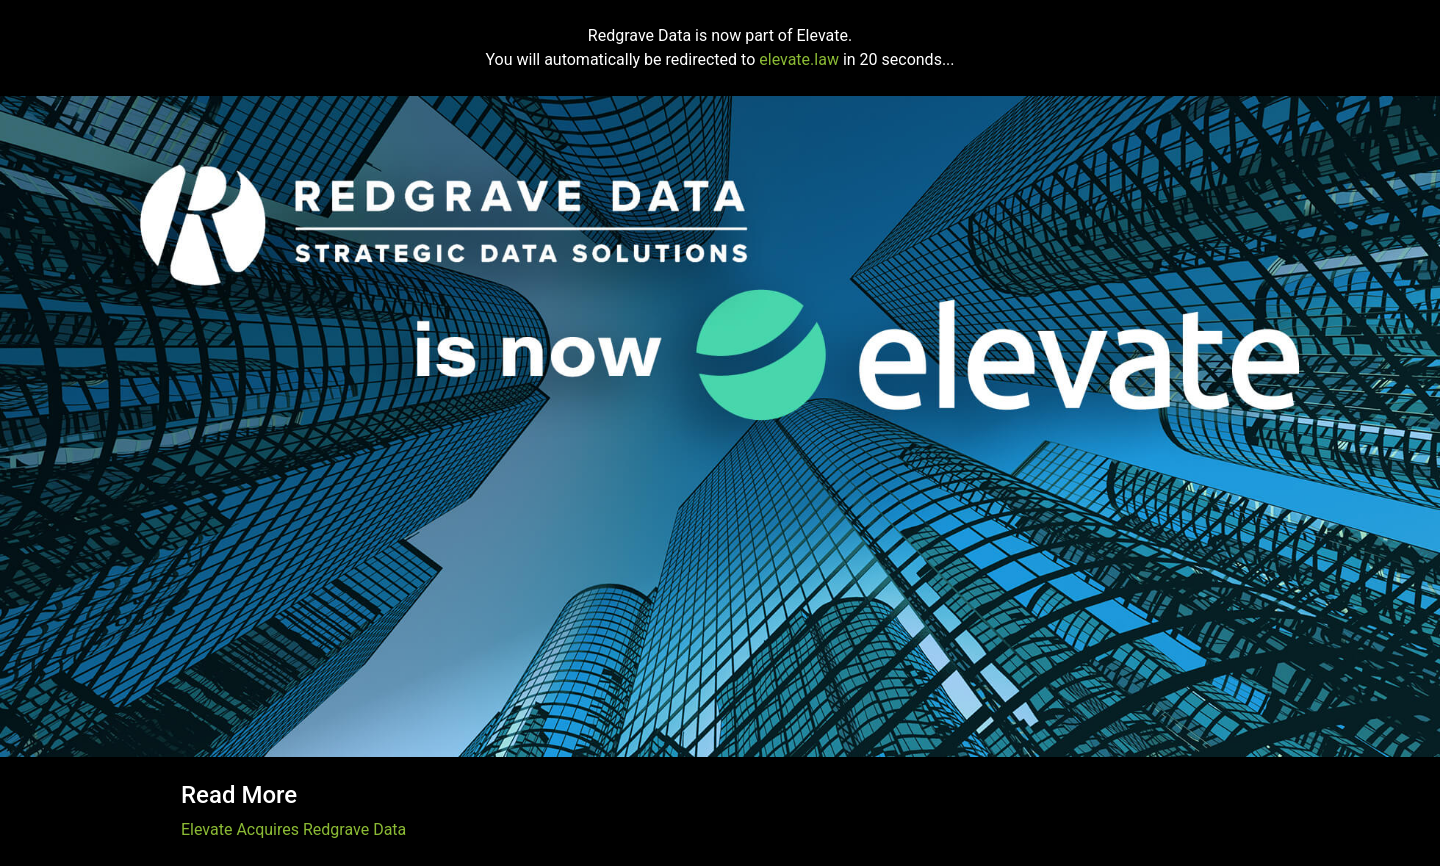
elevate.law (799, 59)
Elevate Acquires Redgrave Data (293, 829)
